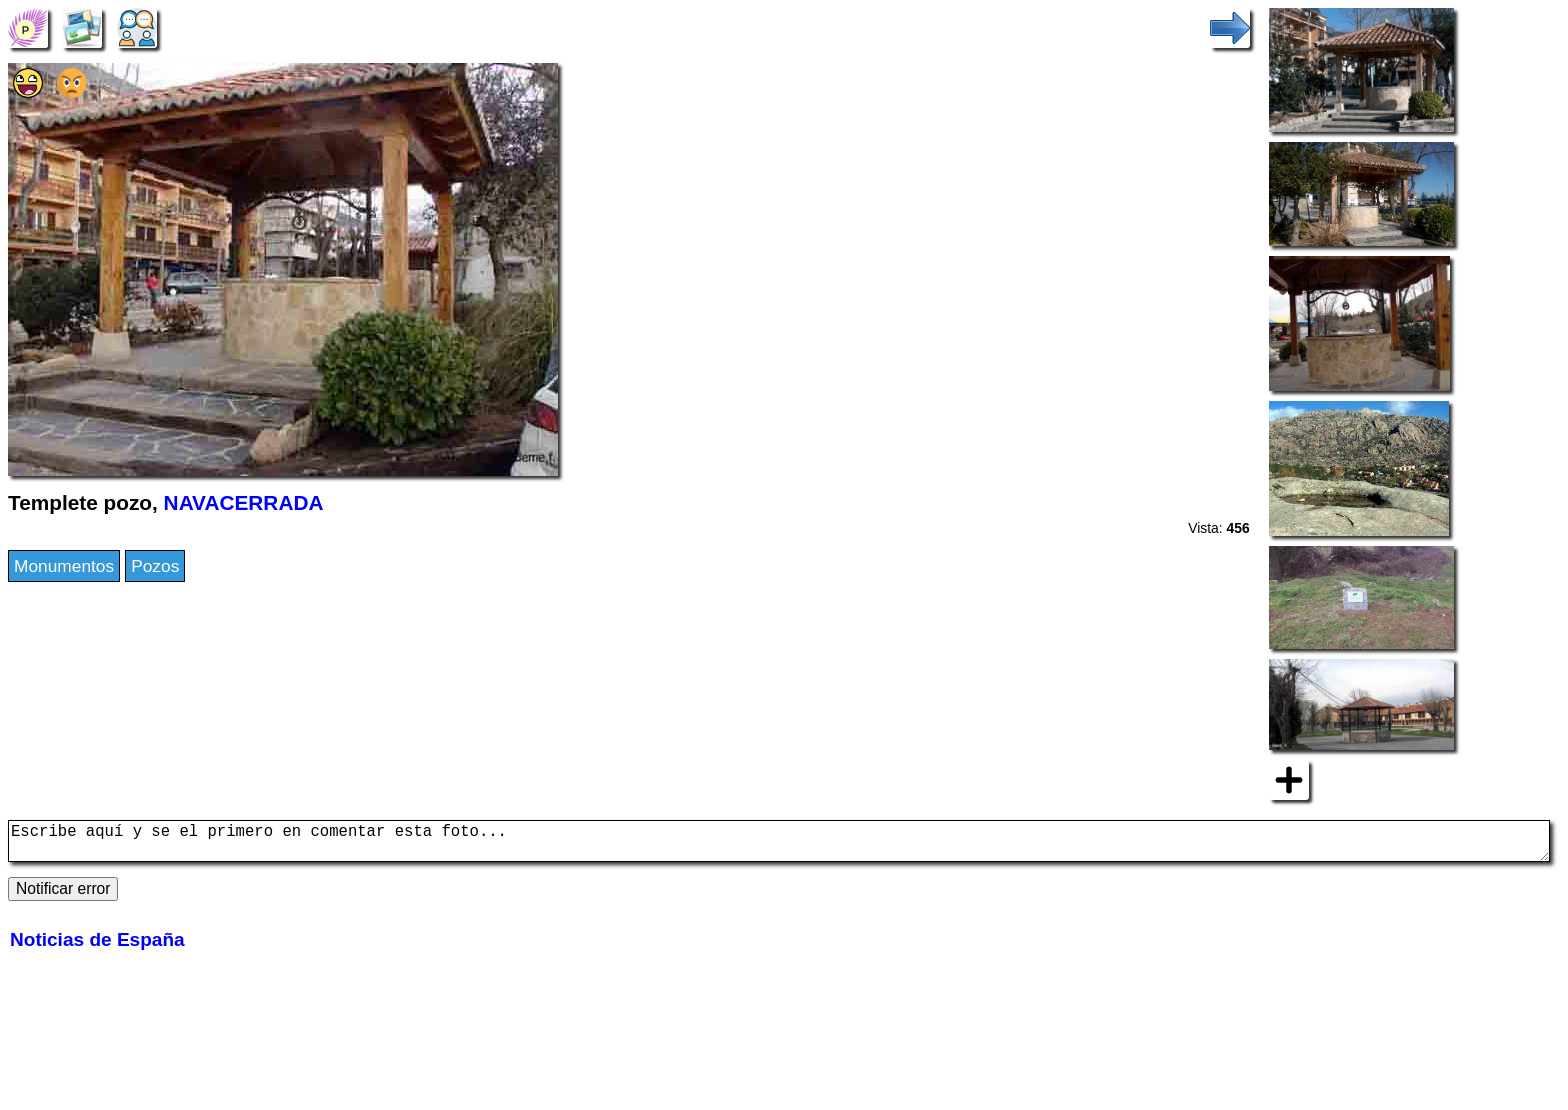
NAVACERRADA (244, 502)
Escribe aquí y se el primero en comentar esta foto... (779, 845)
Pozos (155, 566)
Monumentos (64, 566)
